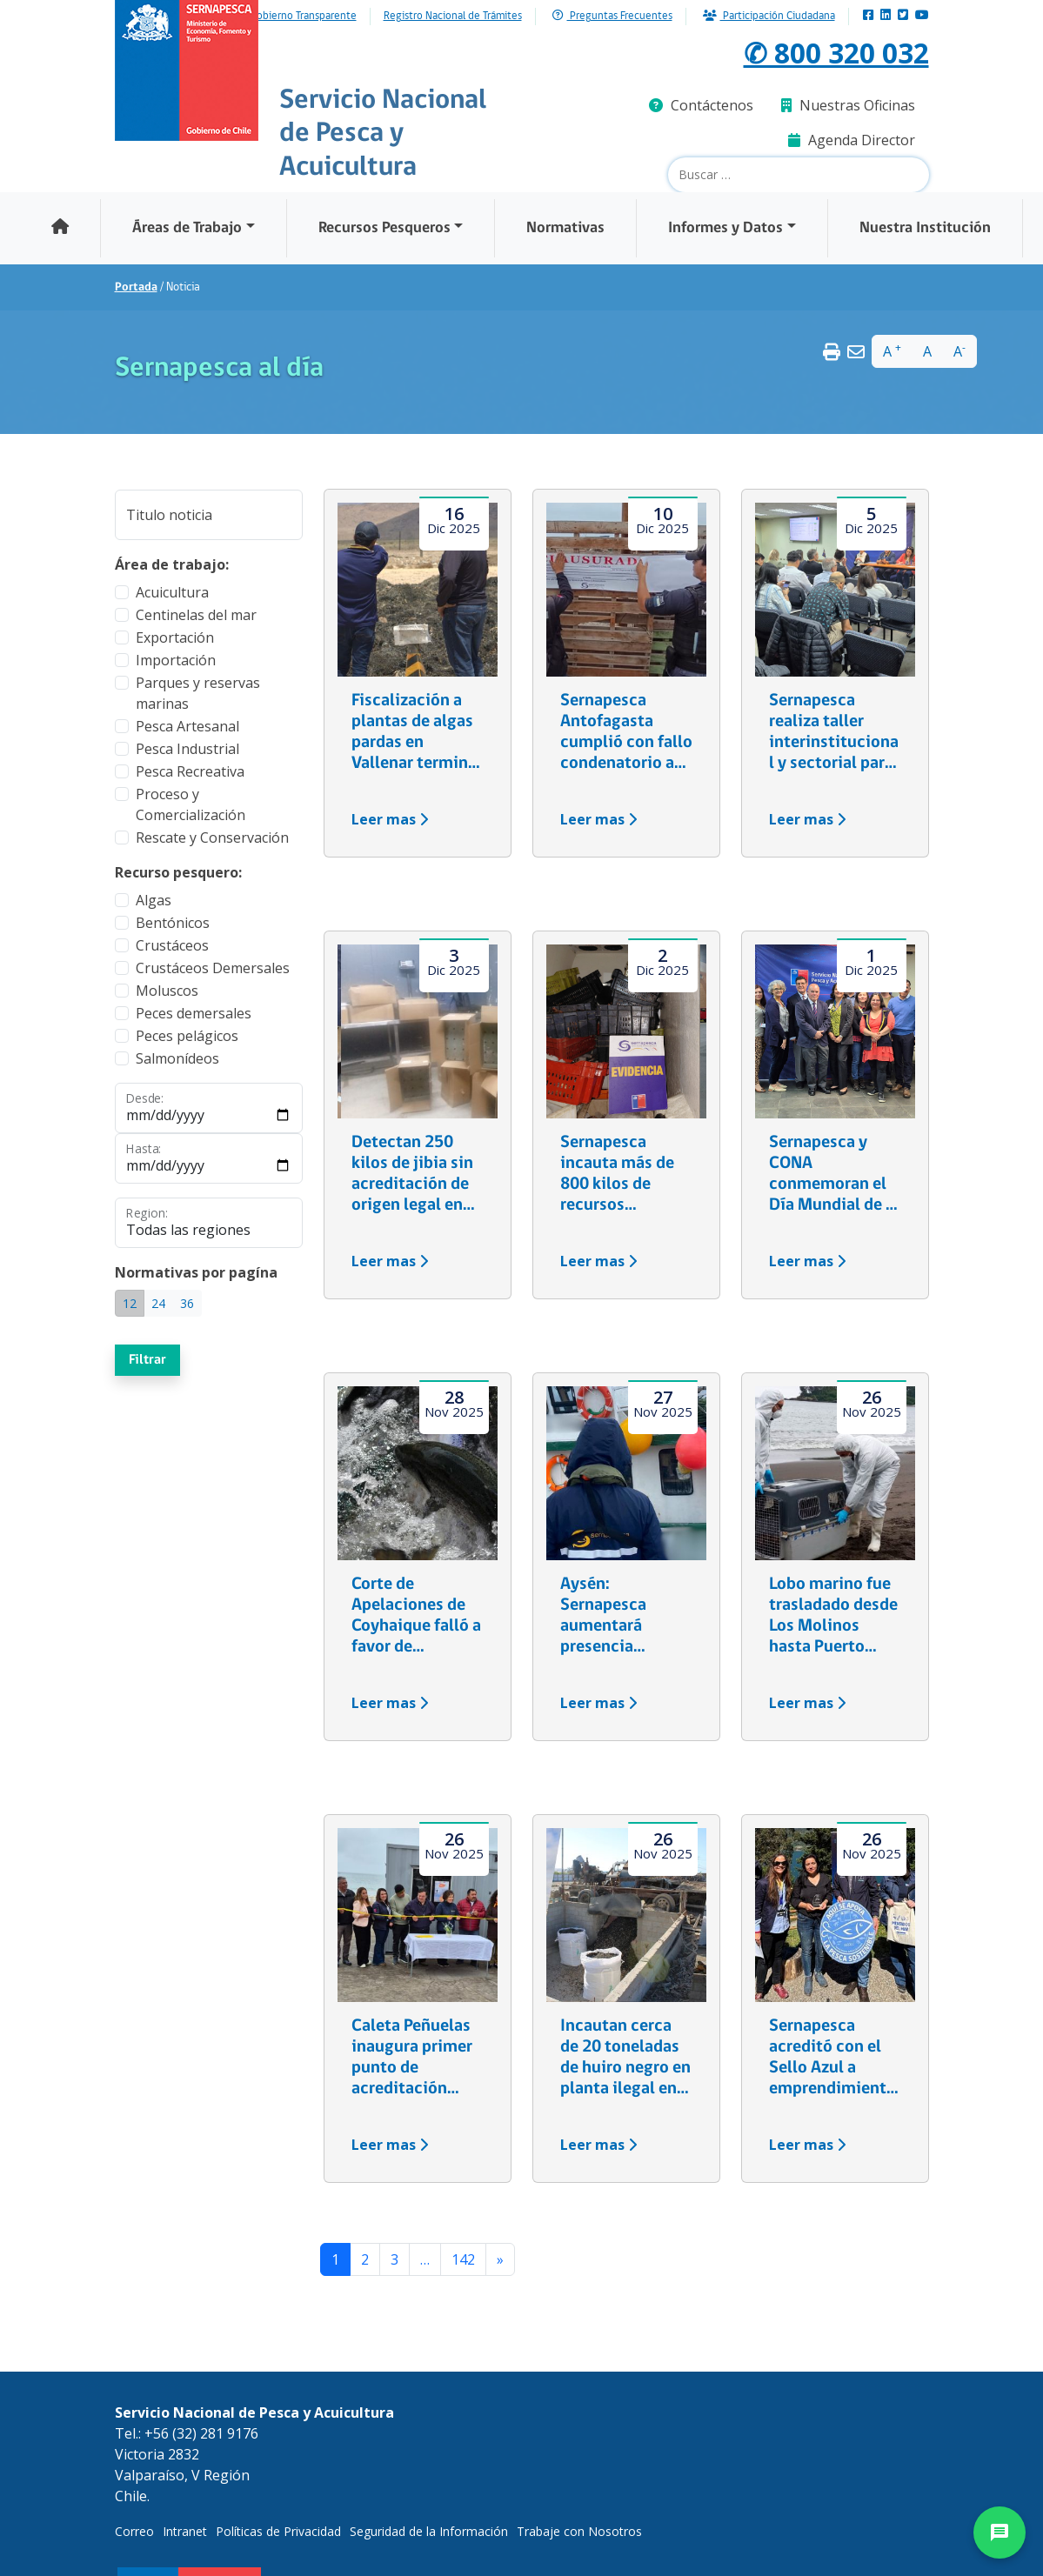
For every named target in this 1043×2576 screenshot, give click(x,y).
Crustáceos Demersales (213, 968)
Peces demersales (193, 1013)
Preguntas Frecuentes (612, 16)
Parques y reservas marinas (198, 693)
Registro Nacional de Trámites (453, 16)
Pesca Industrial (187, 748)
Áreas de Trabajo (187, 228)
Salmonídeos (177, 1058)
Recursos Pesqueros (384, 228)
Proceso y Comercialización (190, 804)
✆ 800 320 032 (836, 52)
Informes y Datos (725, 228)
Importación (176, 660)
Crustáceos (172, 945)
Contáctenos (701, 105)
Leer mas (389, 819)
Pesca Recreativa (190, 771)
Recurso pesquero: (178, 872)
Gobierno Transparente (303, 16)
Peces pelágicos (187, 1035)
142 (463, 2259)
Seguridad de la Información (429, 2531)
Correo (134, 2531)
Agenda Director (851, 140)
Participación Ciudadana (769, 16)
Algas (153, 900)
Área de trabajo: (172, 564)
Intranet (185, 2531)
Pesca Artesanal (187, 726)
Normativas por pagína (196, 1272)
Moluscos (167, 990)
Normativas (565, 228)
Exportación (175, 637)
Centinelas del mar (196, 614)
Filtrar (147, 1360)
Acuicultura (172, 592)
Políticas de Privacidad (278, 2531)
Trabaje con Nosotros (579, 2531)
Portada (136, 287)
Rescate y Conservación (212, 837)
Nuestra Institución (925, 228)
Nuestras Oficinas (848, 105)
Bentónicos (173, 922)
